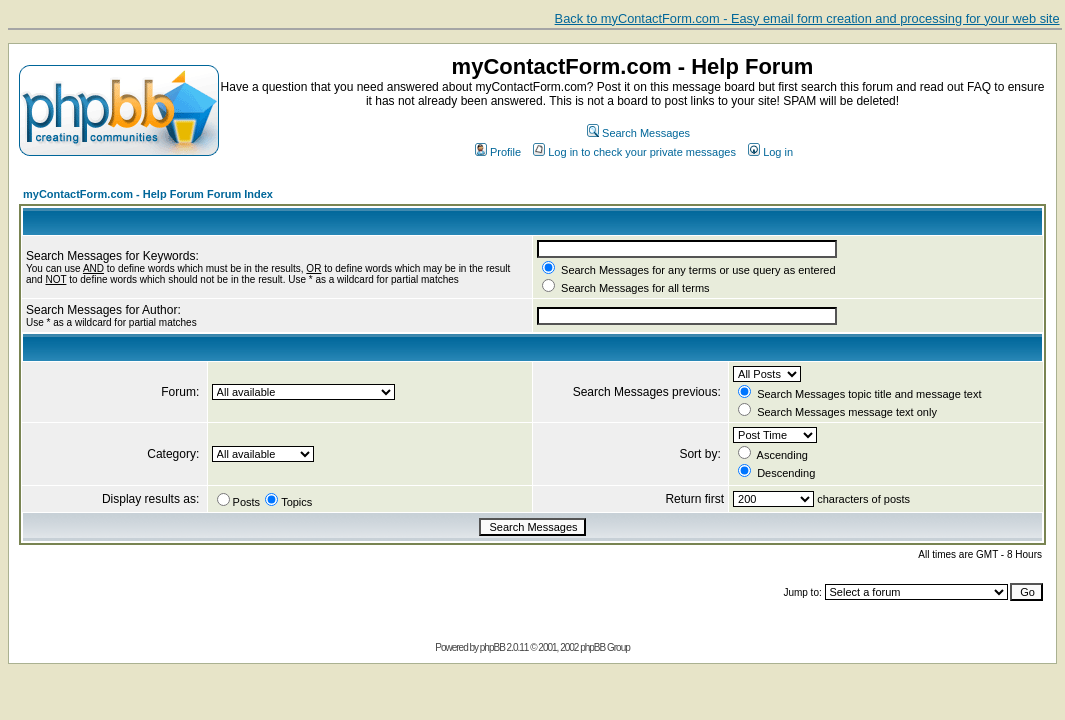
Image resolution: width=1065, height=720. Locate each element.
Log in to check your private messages (634, 152)
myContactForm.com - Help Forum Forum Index (148, 194)
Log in (770, 152)
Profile (498, 152)
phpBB (492, 647)
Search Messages (638, 133)
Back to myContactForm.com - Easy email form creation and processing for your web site (807, 18)
